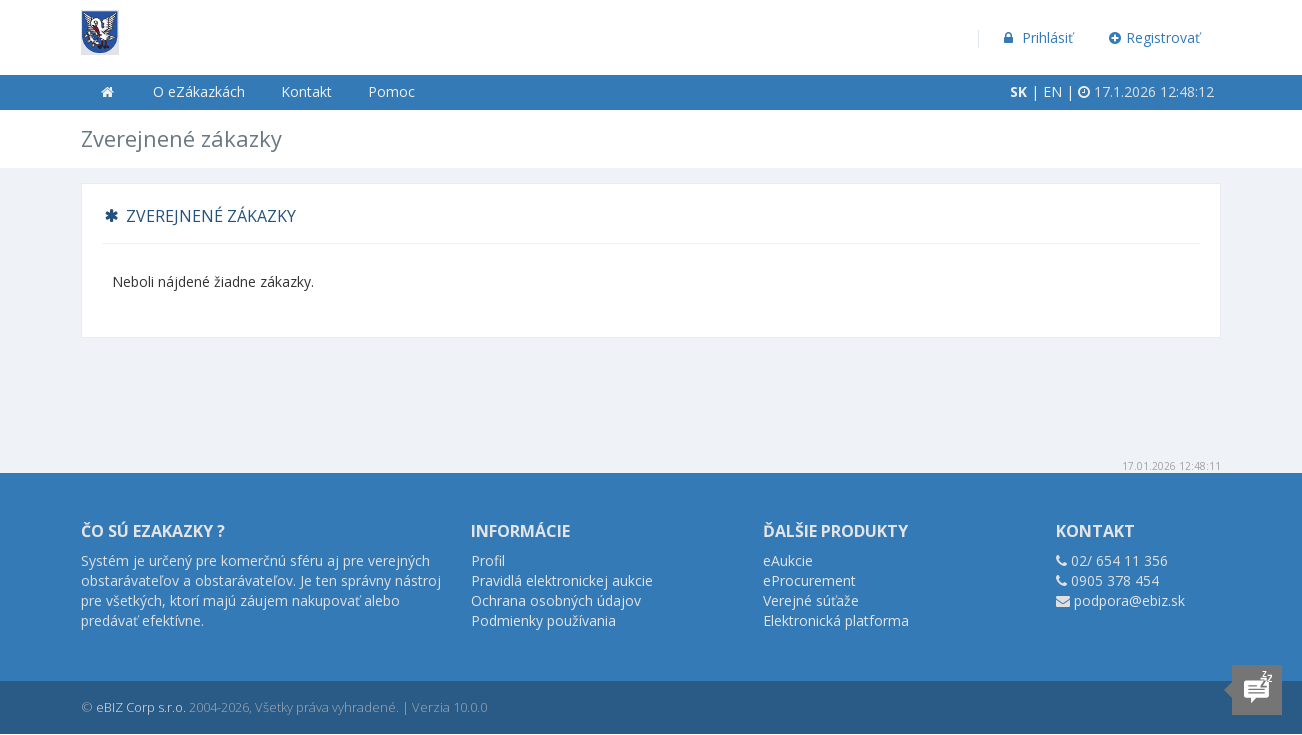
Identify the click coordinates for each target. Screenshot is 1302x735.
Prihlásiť (1036, 37)
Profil (488, 560)
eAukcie (788, 560)
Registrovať (1155, 37)
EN (1052, 91)
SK (1018, 91)
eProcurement (809, 580)
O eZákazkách (199, 91)
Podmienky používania (543, 620)
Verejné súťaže (811, 600)
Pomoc (391, 91)
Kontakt (306, 91)
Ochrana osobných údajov (556, 600)
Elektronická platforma (836, 620)
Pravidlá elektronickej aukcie (562, 580)
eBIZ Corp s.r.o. (141, 707)
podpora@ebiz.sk (1129, 600)
